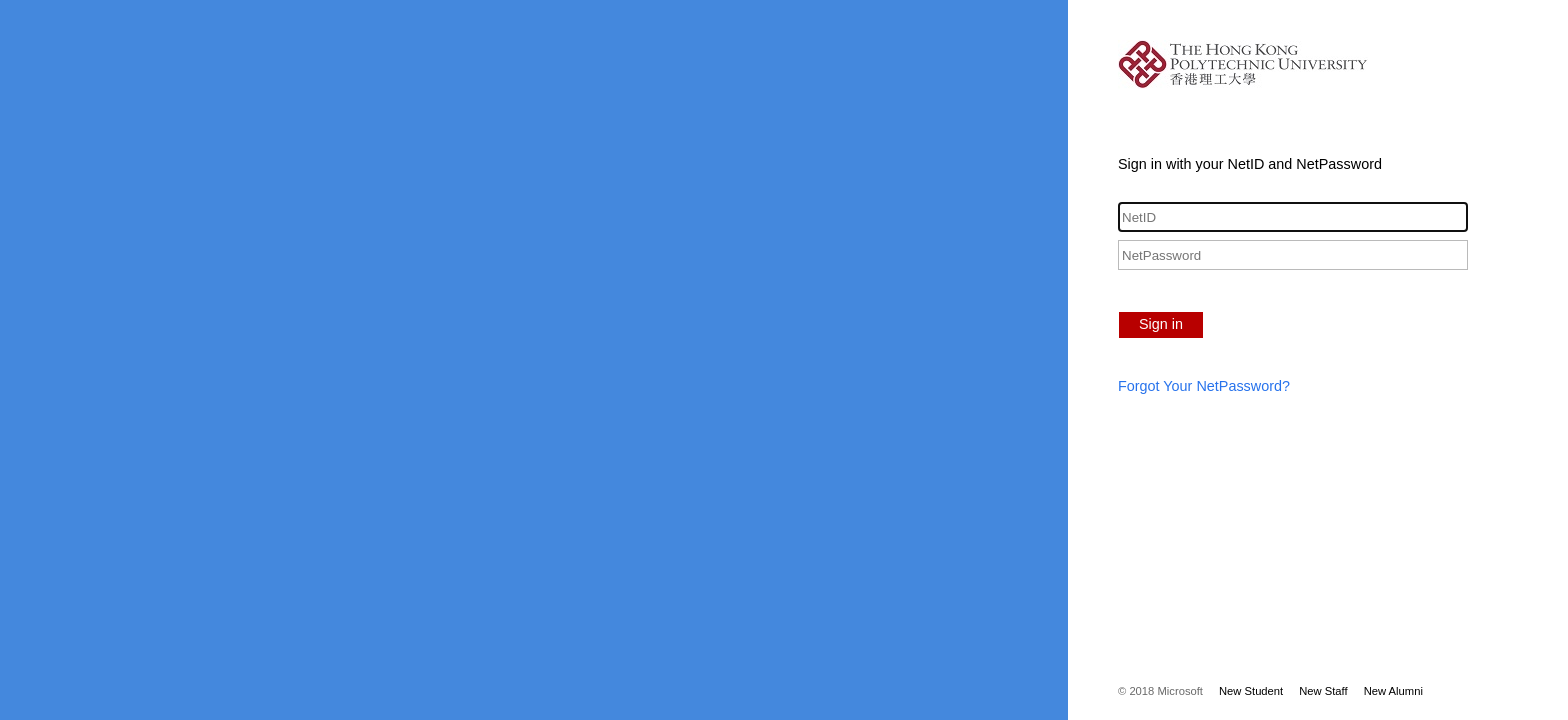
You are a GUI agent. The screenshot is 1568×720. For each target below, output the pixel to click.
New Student (1251, 691)
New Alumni (1393, 691)
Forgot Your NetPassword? (1204, 386)
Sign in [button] (1161, 324)
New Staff (1323, 691)
